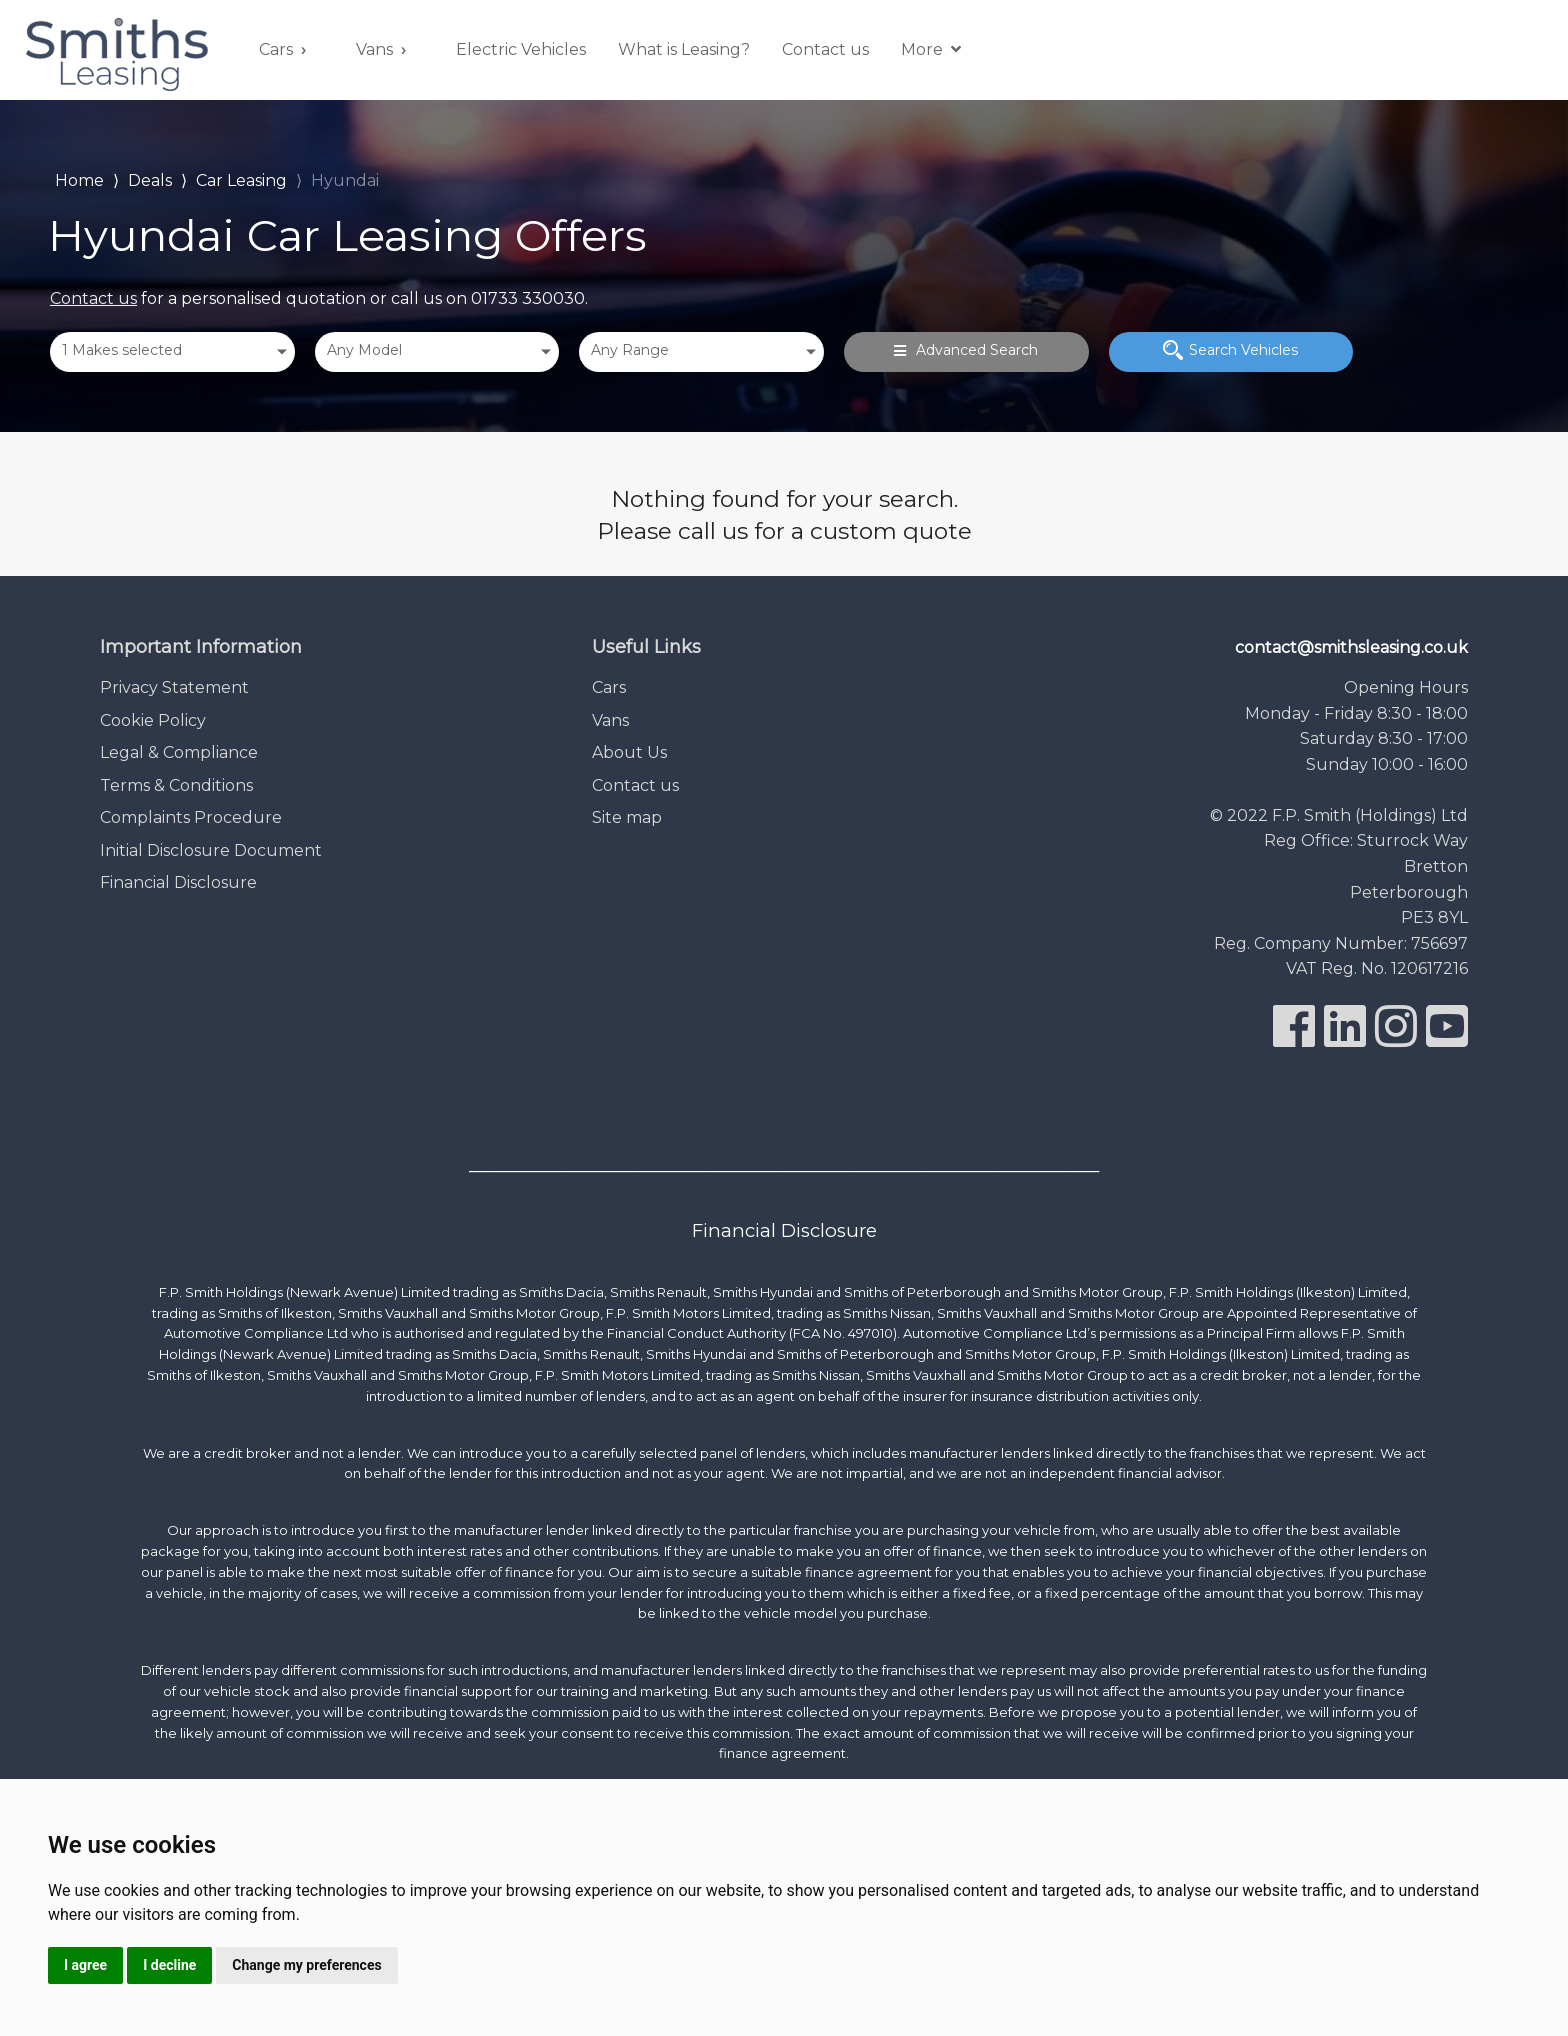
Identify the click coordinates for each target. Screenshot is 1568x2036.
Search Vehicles (1230, 350)
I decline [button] (169, 1965)
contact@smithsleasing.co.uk (1351, 647)
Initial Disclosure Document (211, 850)
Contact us (825, 49)
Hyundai (345, 180)
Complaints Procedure (191, 817)
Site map (627, 817)
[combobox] (172, 352)
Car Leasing (241, 180)
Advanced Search (966, 350)
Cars (276, 49)
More (931, 49)
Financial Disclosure (178, 882)
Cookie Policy (153, 720)
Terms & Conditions (176, 785)
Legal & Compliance (179, 752)
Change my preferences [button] (306, 1965)
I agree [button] (85, 1965)
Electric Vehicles (521, 49)
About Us (629, 752)
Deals (150, 180)
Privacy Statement (174, 687)
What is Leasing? (684, 49)
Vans (374, 49)
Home (79, 178)
